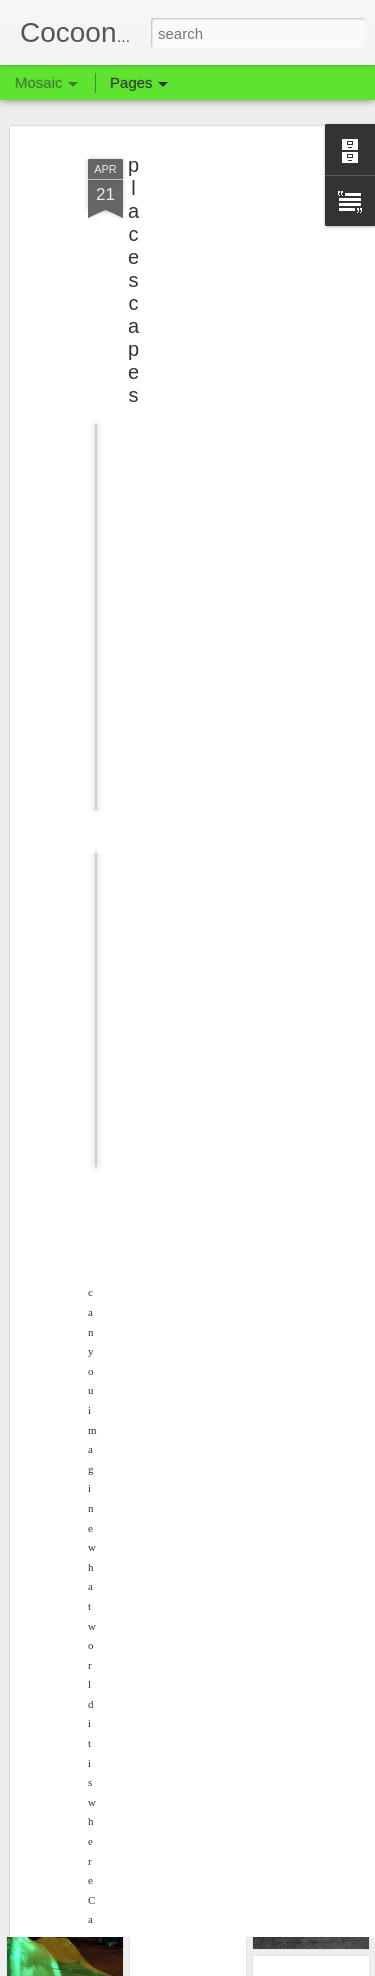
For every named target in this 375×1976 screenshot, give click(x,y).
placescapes (133, 261)
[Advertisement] (203, 265)
